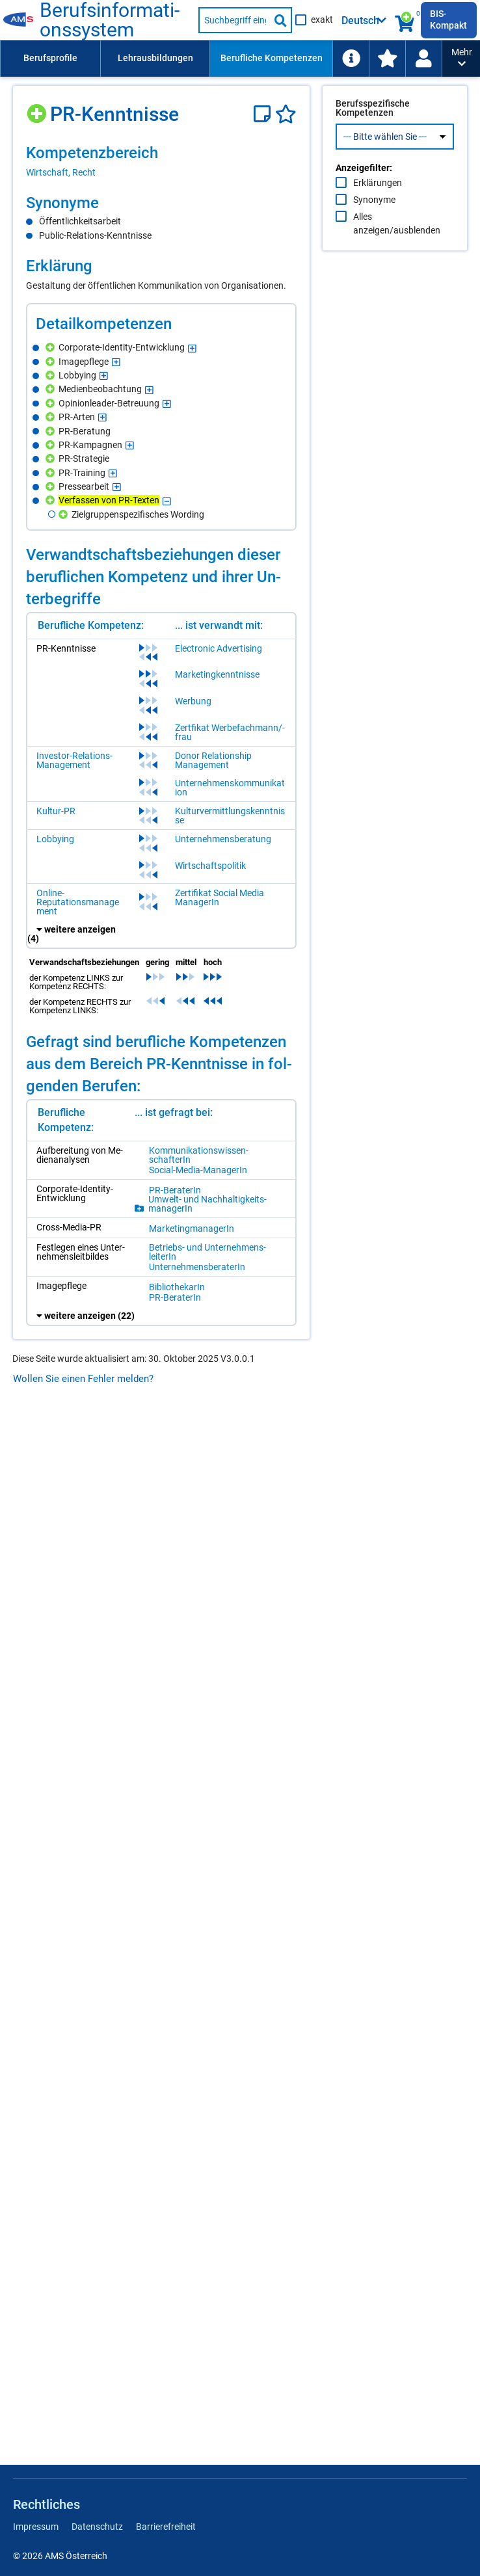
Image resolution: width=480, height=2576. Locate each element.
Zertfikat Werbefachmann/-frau (230, 732)
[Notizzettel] (264, 114)
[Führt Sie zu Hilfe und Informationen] (350, 58)
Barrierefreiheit (166, 2526)
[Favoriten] (286, 114)
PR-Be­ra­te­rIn (175, 1190)
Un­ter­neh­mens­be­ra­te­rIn (197, 1266)
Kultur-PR (55, 811)
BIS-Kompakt (448, 19)
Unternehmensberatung (223, 839)
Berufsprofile (50, 58)
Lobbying (55, 839)
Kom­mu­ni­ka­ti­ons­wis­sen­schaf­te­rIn (198, 1155)
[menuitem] (50, 58)
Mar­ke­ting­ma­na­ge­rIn (191, 1228)
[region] (161, 160)
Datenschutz (97, 2526)
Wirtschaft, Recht (61, 172)
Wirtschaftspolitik (210, 865)
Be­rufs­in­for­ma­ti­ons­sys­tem (110, 20)
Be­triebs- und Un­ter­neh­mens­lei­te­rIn (207, 1252)
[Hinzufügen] (38, 109)
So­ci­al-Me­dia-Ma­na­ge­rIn (198, 1170)
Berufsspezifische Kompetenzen (373, 135)
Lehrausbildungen (155, 58)
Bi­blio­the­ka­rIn (177, 1287)
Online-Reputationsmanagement (77, 902)
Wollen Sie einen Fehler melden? (83, 1379)
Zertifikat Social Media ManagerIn (219, 897)
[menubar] (221, 58)
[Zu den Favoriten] (387, 58)
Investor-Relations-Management (74, 760)
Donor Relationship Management (213, 760)
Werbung (193, 701)
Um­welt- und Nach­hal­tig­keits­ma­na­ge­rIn (207, 1204)
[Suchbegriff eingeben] (234, 20)
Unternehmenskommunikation (230, 787)
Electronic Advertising (218, 648)
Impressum (36, 2526)
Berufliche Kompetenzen (271, 58)
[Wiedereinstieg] (423, 58)
